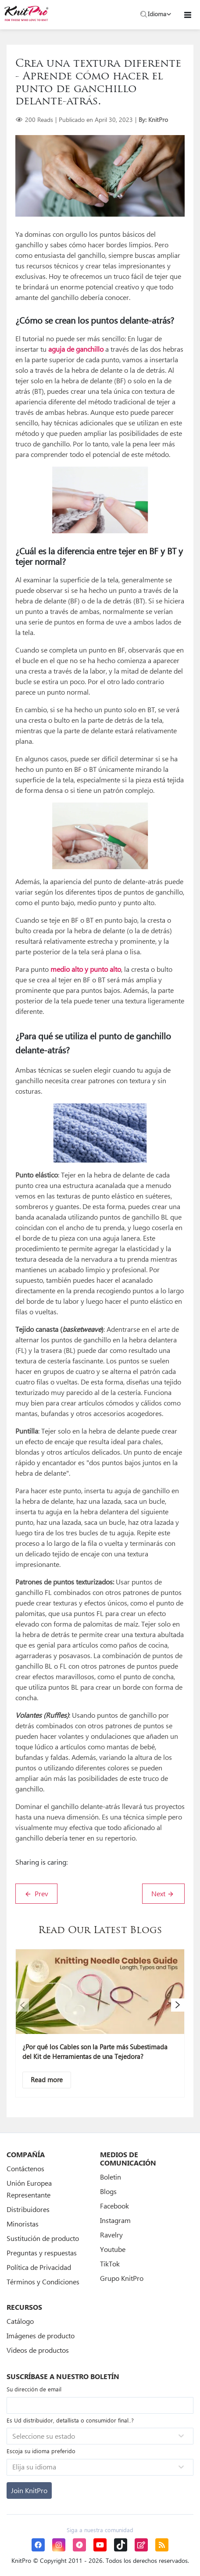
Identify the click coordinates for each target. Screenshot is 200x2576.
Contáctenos (25, 2168)
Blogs (108, 2191)
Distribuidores (28, 2209)
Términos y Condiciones (43, 2281)
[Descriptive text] (46, 2080)
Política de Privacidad (39, 2267)
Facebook (114, 2205)
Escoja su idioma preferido (41, 2451)
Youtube (112, 2249)
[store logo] (26, 13)
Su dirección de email (34, 2389)
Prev (36, 1893)
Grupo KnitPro (121, 2278)
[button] (22, 2005)
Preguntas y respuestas (42, 2252)
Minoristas (23, 2223)
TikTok (110, 2263)
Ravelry (111, 2234)
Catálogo (20, 2321)
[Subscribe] (29, 2490)
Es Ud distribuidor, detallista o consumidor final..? (70, 2420)
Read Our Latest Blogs (100, 1931)
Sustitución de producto (43, 2238)
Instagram (115, 2220)
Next (162, 1893)
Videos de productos (38, 2350)
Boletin (110, 2176)
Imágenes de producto (41, 2335)
